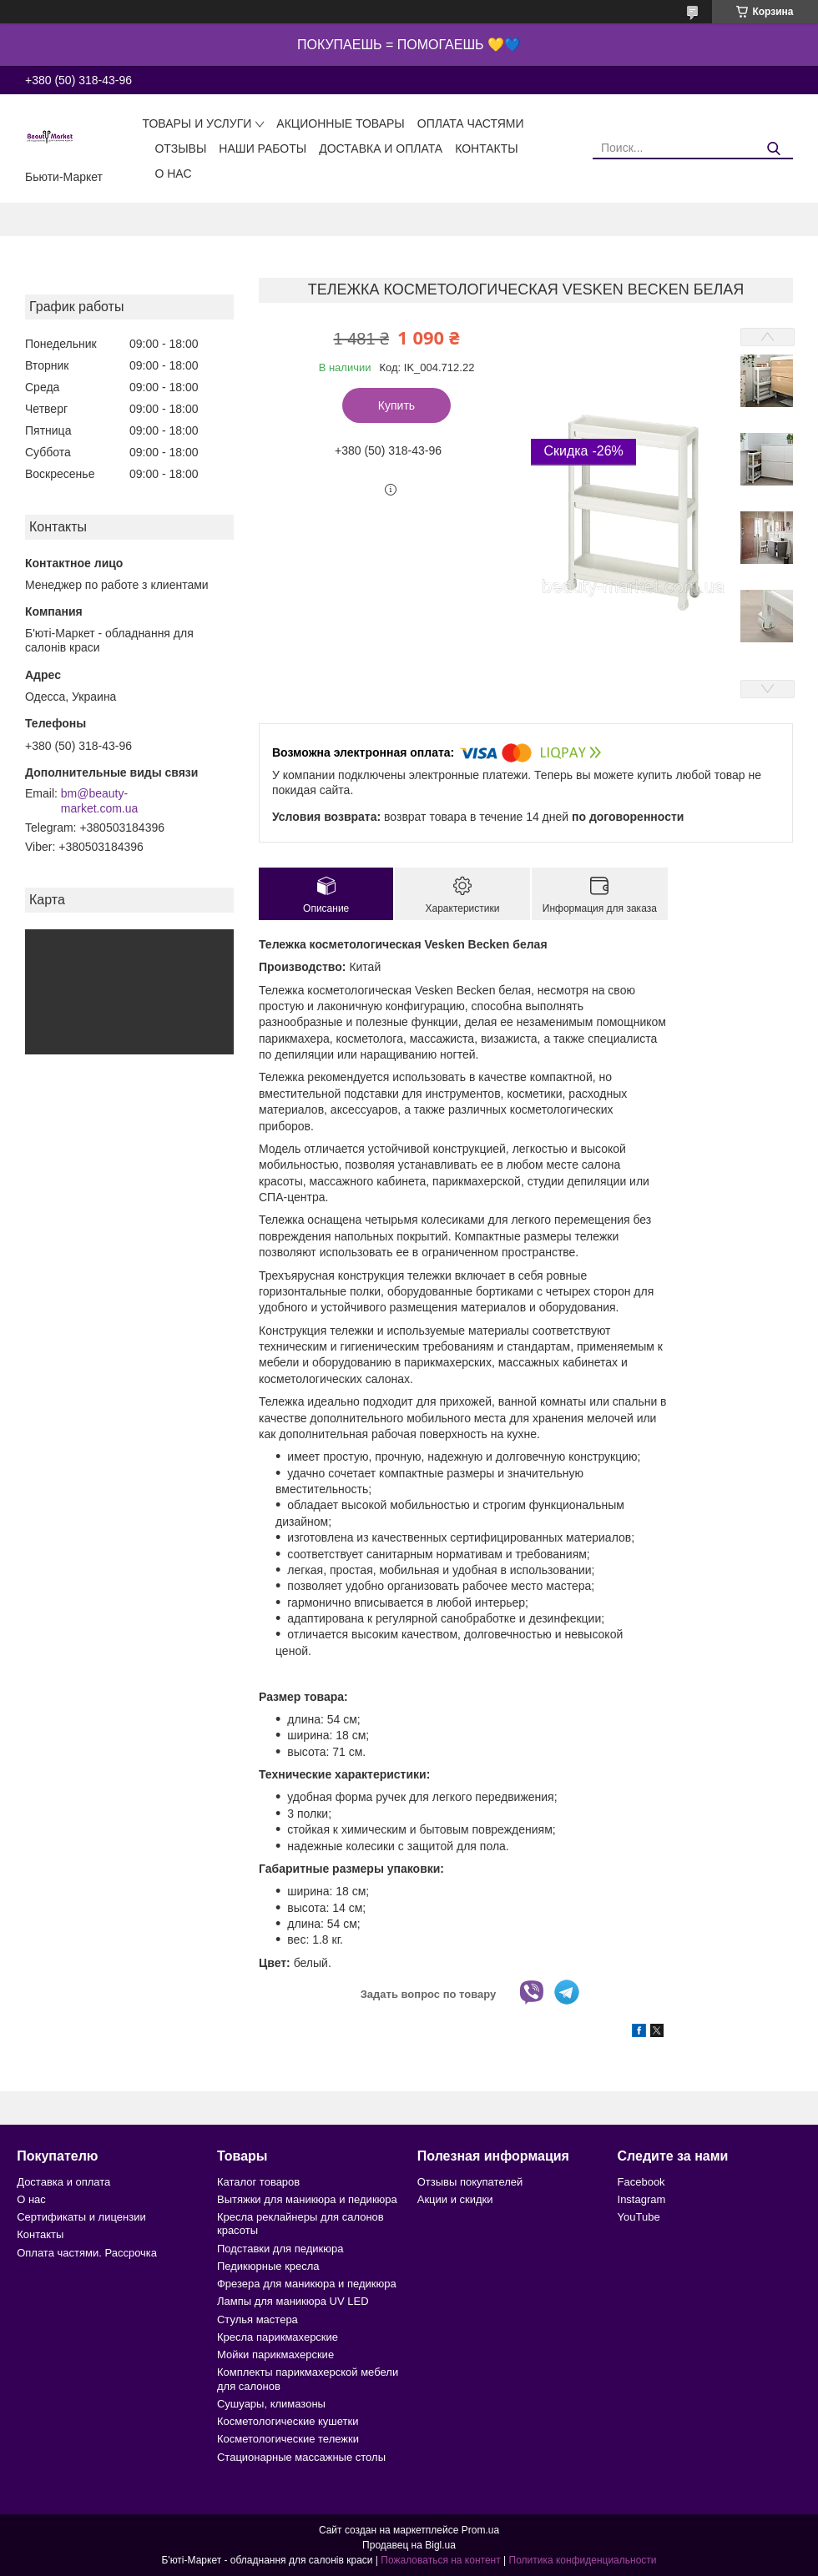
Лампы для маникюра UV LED (293, 2301)
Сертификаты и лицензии (81, 2217)
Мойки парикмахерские (275, 2354)
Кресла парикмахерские (277, 2337)
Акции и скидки (455, 2199)
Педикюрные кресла (268, 2266)
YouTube (639, 2217)
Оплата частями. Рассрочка (87, 2252)
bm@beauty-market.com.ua (100, 801)
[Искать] (774, 148)
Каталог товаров (258, 2182)
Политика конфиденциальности (583, 2560)
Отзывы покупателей (470, 2182)
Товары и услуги (196, 123)
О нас (172, 173)
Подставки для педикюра (280, 2248)
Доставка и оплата (380, 148)
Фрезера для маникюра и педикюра (306, 2283)
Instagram (642, 2199)
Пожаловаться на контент (440, 2560)
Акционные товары (340, 123)
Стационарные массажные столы (301, 2457)
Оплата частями (470, 123)
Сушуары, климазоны (271, 2403)
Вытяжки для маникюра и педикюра (307, 2199)
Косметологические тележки (288, 2439)
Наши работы (262, 148)
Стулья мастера (257, 2319)
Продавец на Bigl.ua (409, 2545)
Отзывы (180, 148)
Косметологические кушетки (288, 2421)
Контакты (486, 148)
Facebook (641, 2182)
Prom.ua (480, 2530)
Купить (396, 405)
